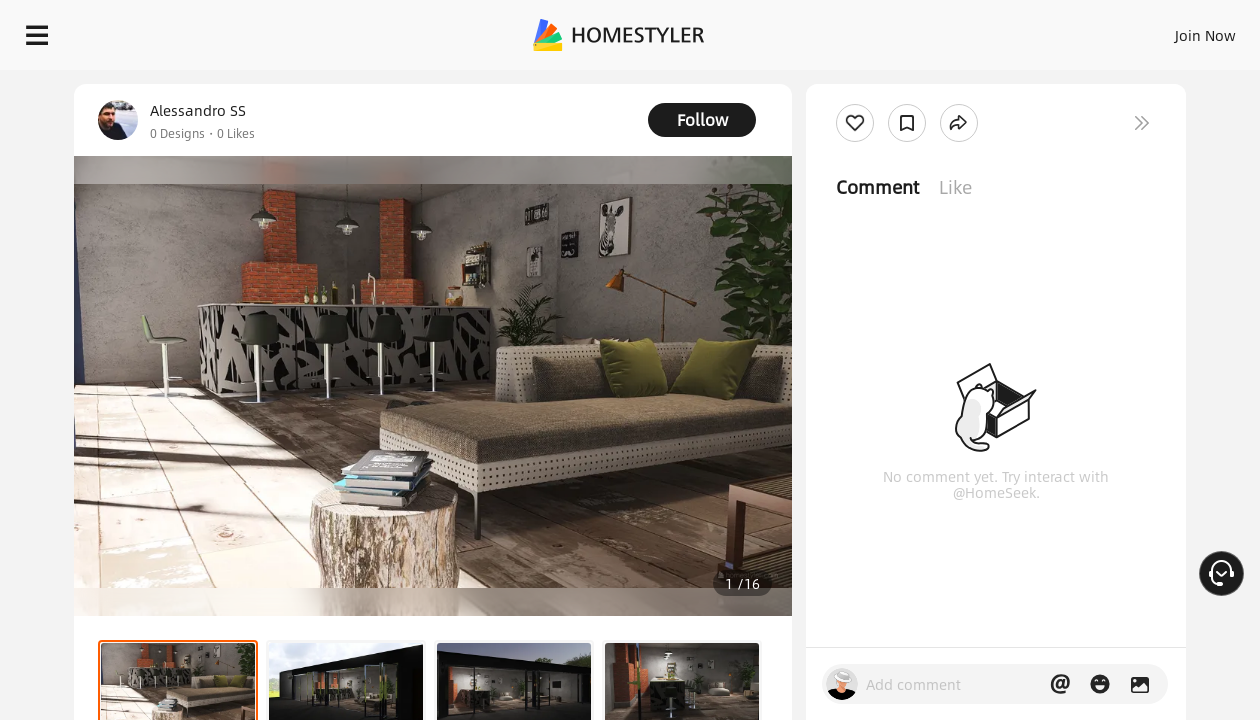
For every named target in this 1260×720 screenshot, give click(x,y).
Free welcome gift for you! (844, 80)
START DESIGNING (1160, 30)
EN (1034, 30)
